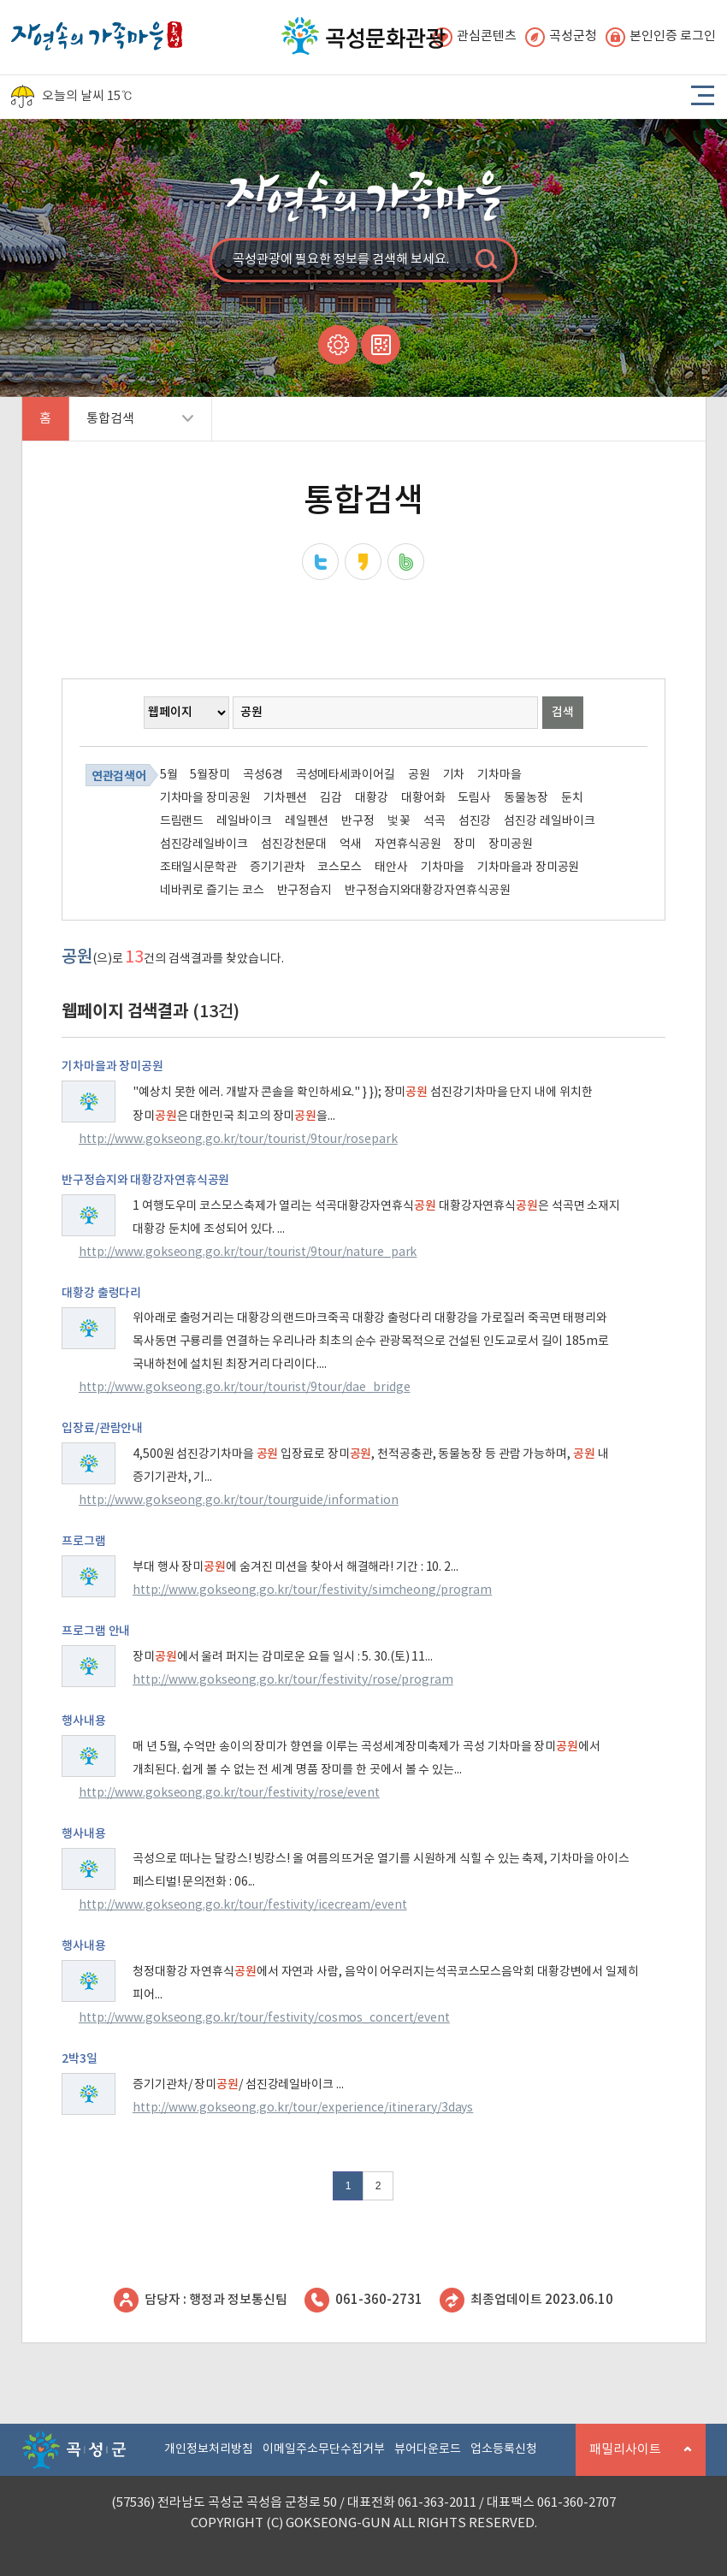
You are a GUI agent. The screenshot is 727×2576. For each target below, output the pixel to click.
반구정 (358, 821)
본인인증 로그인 (661, 37)
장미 (464, 844)
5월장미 (210, 775)
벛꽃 (399, 821)
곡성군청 (561, 37)
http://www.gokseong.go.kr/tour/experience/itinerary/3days (303, 2108)
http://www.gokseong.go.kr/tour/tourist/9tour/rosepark (238, 1139)
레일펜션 (307, 821)
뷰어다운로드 (427, 2449)
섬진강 (475, 821)
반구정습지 (305, 890)
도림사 (474, 798)
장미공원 (510, 844)
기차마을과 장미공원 (528, 867)
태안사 (391, 867)
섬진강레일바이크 (204, 844)
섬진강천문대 (294, 844)
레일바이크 (244, 821)
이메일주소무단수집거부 (324, 2449)
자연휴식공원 (407, 844)
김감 (331, 798)
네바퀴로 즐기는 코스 (212, 890)
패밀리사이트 (634, 2459)
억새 (351, 844)
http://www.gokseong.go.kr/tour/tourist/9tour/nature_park (248, 1252)
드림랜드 (182, 821)
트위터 (320, 561)
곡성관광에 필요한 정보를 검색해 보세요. (341, 259)
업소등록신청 (503, 2449)
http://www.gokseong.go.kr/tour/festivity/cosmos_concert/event (264, 2018)
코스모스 (339, 867)
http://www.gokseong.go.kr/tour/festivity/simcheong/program (312, 1590)
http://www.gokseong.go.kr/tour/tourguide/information (239, 1500)
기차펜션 (285, 798)
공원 (419, 775)
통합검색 (131, 426)
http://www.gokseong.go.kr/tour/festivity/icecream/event (243, 1905)
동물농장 (526, 798)
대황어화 (423, 798)
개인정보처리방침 (208, 2449)
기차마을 (499, 775)
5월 (169, 775)
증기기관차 (277, 867)
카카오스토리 (363, 561)
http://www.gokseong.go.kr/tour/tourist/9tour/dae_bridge (245, 1388)
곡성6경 (263, 775)
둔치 (572, 798)
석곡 (434, 821)
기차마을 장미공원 (205, 798)
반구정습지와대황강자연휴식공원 (428, 890)
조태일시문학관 (198, 867)
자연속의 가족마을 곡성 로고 (96, 31)
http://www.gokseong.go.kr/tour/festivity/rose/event (229, 1793)
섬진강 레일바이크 (549, 821)
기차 (454, 775)
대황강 (371, 798)
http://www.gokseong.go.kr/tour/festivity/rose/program (293, 1680)
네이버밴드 (405, 561)
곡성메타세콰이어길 (345, 775)
